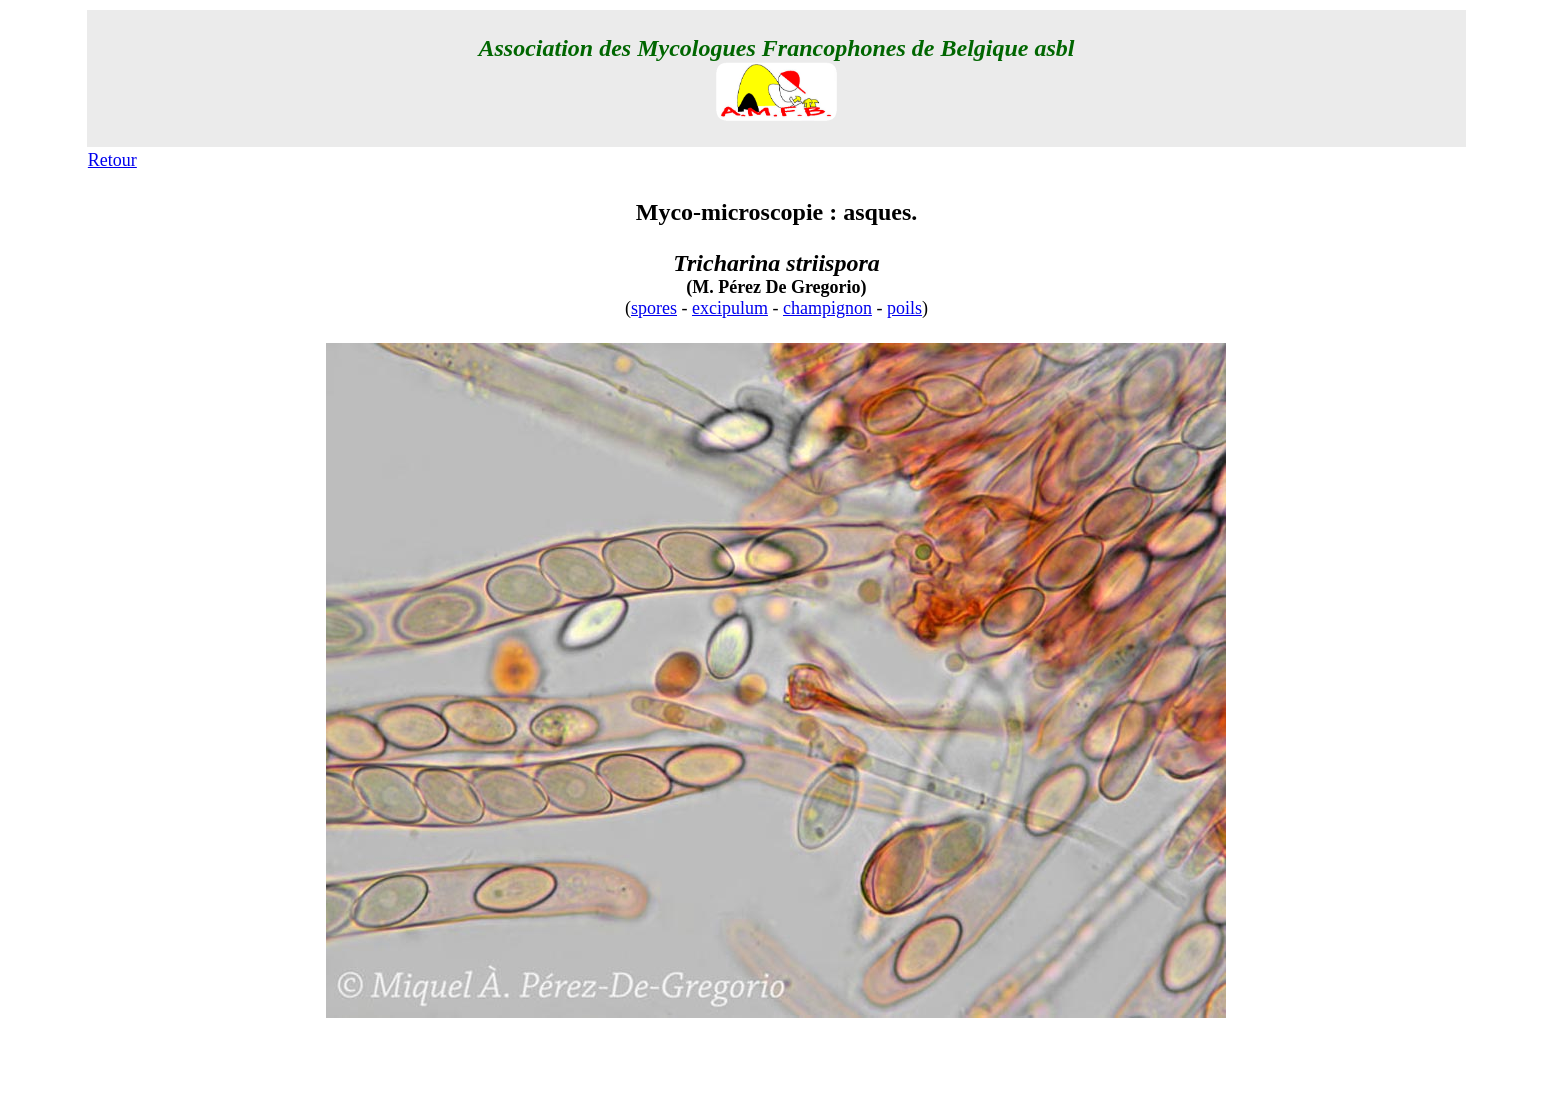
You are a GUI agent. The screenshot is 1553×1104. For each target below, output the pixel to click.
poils (904, 308)
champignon (827, 308)
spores (654, 308)
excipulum (730, 308)
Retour (112, 160)
